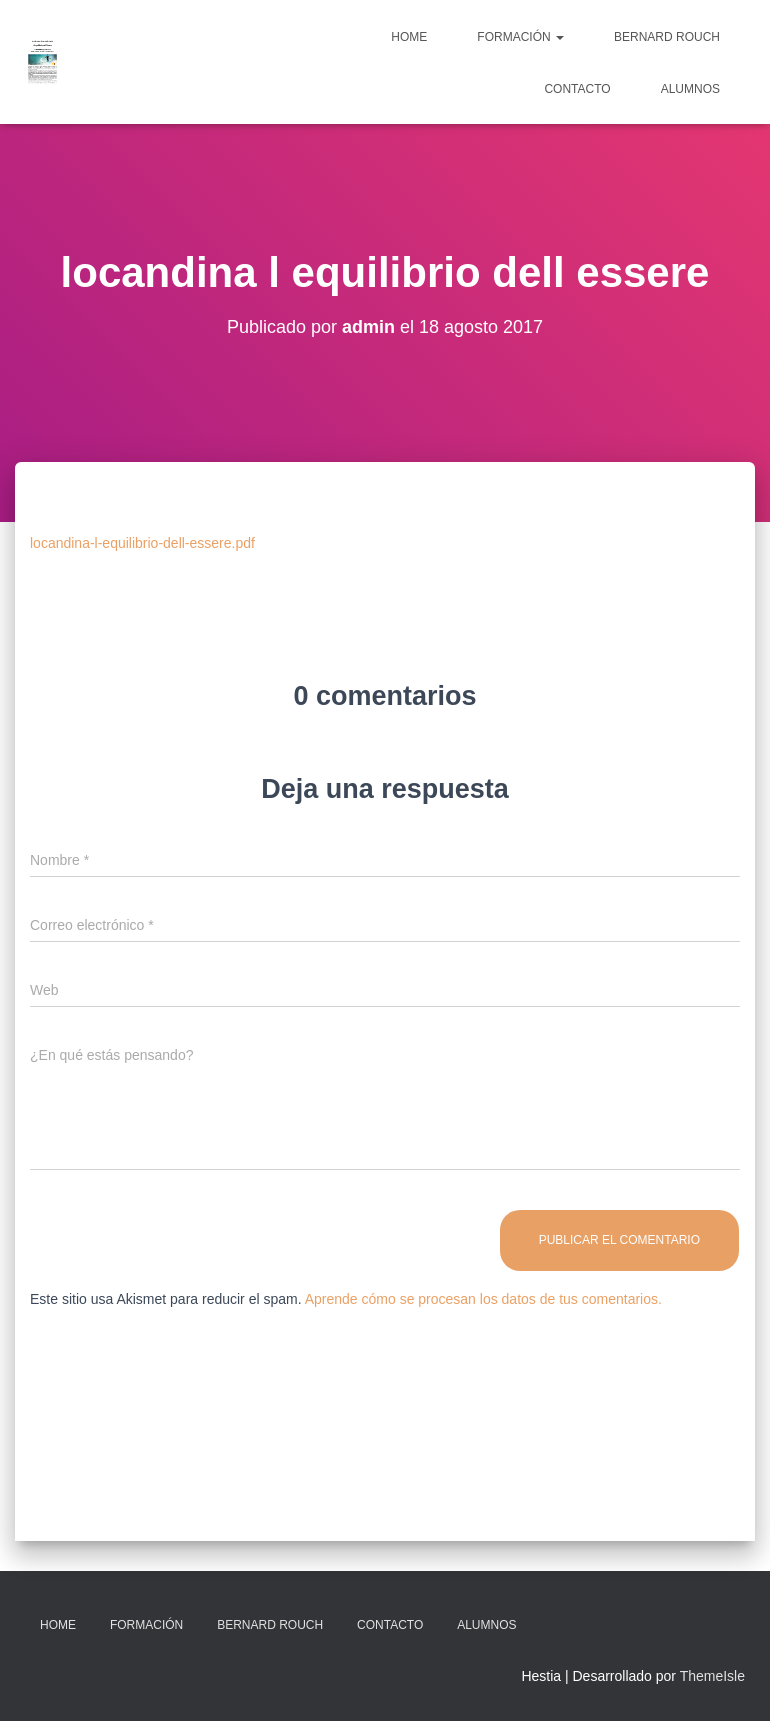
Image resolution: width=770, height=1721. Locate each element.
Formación (520, 37)
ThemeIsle (712, 1676)
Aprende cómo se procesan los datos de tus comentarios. (483, 1299)
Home (409, 37)
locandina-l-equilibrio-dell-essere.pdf (142, 543)
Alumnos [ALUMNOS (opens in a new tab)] (690, 89)
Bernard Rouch (667, 37)
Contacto (577, 89)
